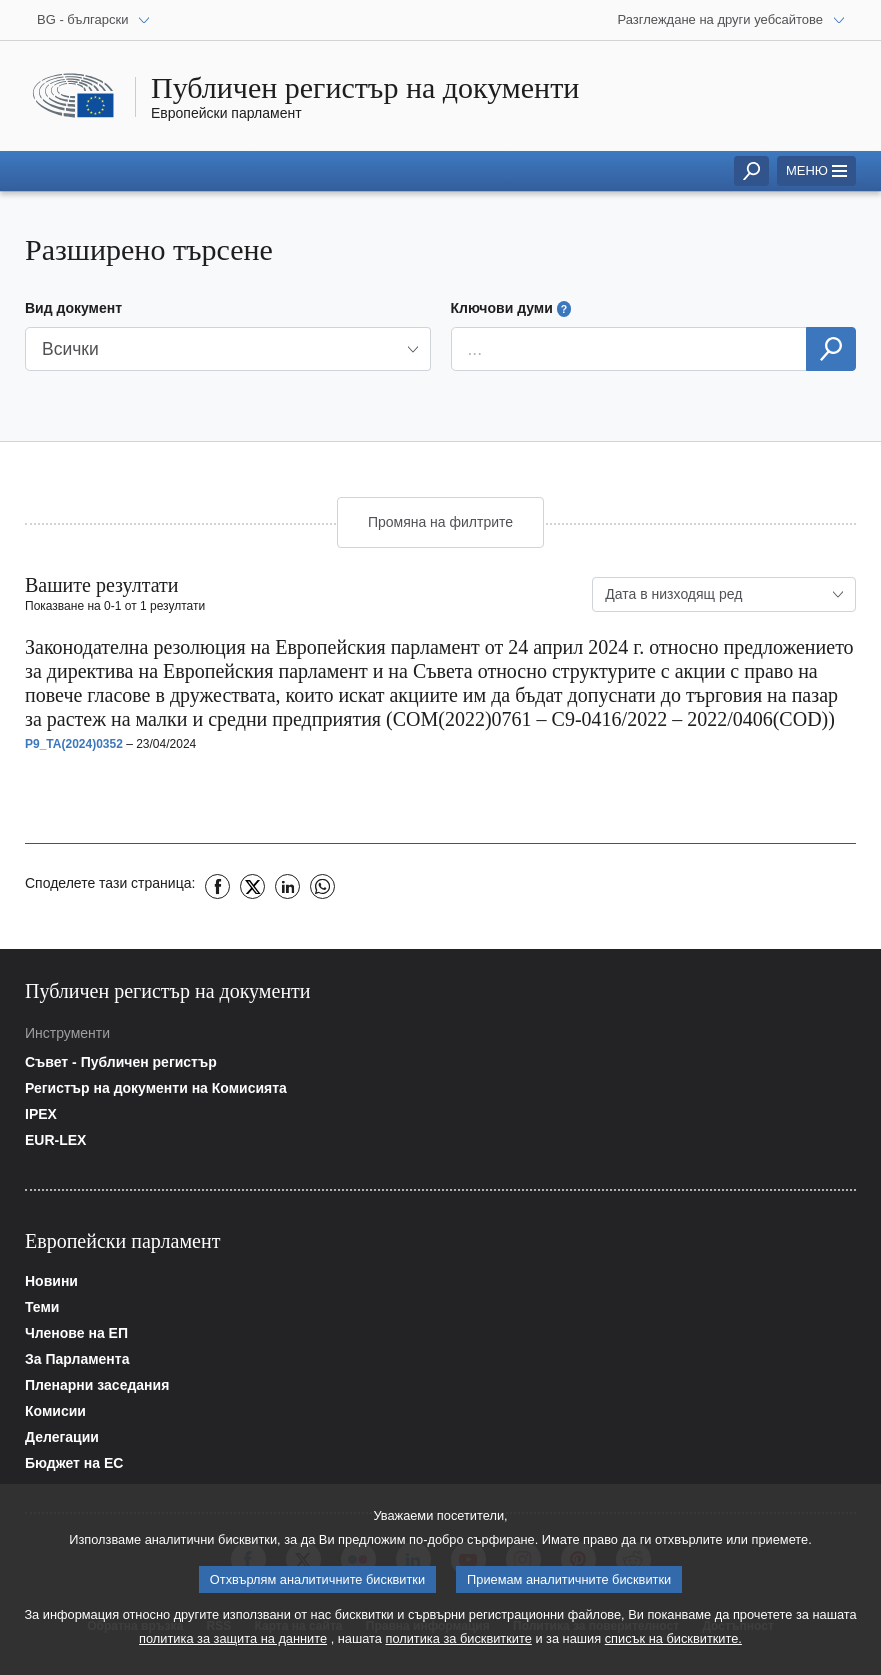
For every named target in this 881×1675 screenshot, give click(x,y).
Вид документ (73, 308)
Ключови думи (511, 308)
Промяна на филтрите (440, 522)
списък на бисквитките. (673, 1644)
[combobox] (724, 594)
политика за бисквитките (458, 1644)
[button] (228, 349)
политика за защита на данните (233, 1644)
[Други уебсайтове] (731, 20)
